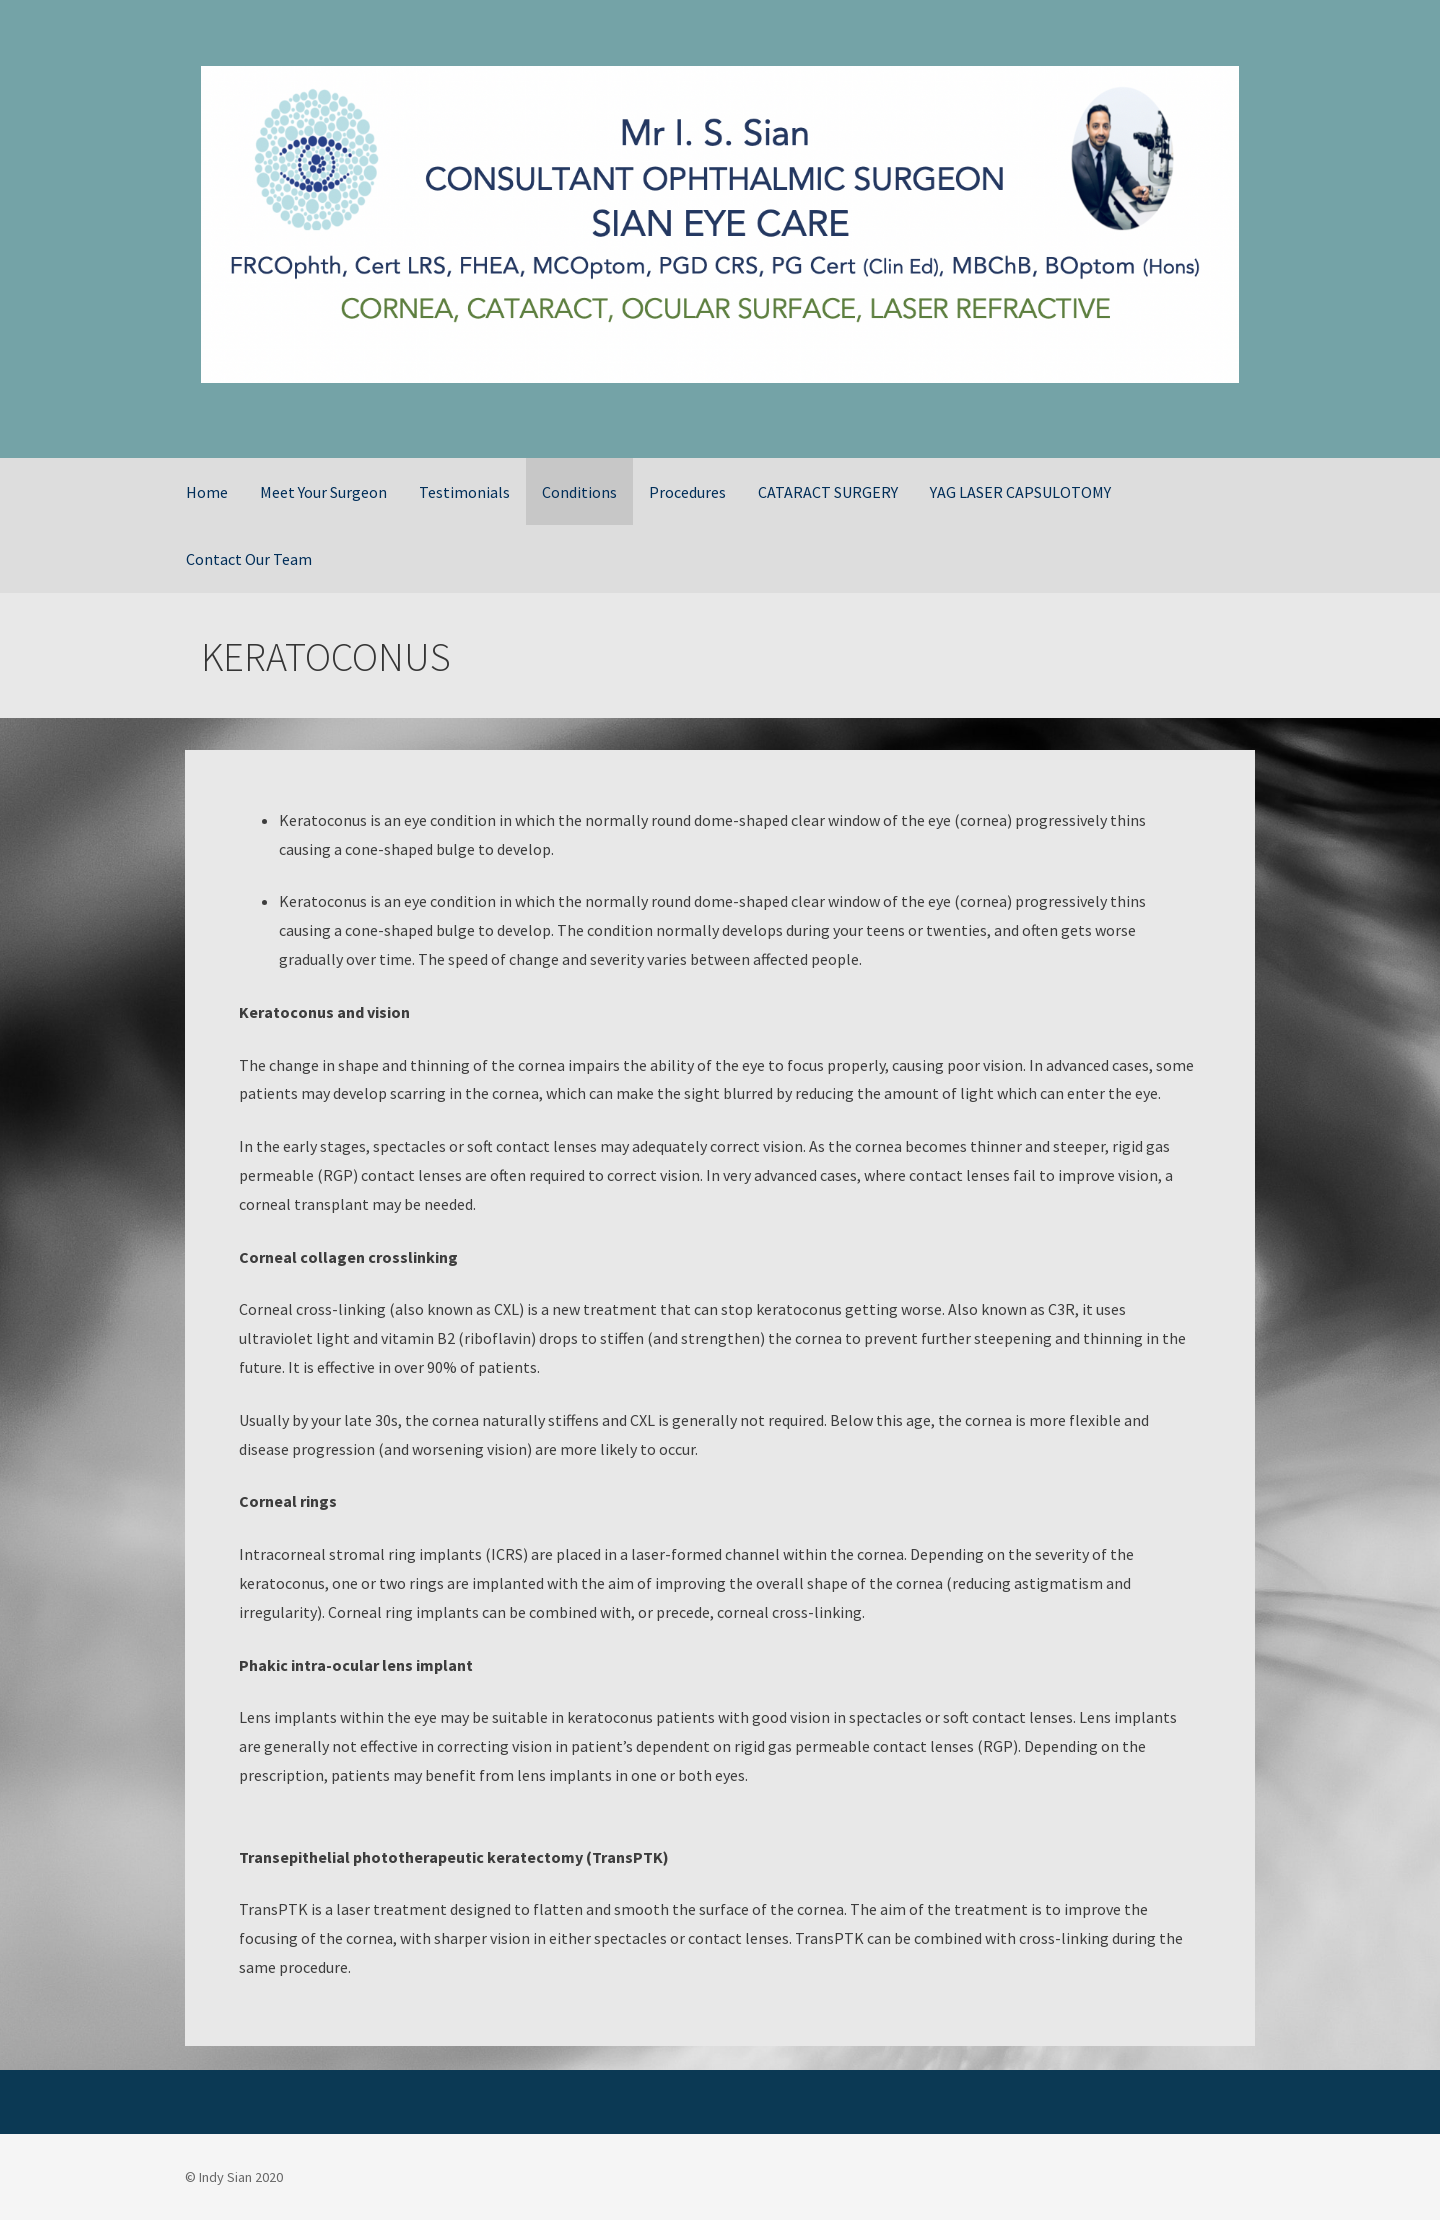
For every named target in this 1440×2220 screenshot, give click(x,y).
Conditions (579, 492)
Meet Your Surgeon (323, 492)
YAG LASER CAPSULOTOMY (1020, 492)
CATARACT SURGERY (828, 492)
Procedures (687, 492)
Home (207, 492)
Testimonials (464, 492)
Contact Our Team (249, 559)
